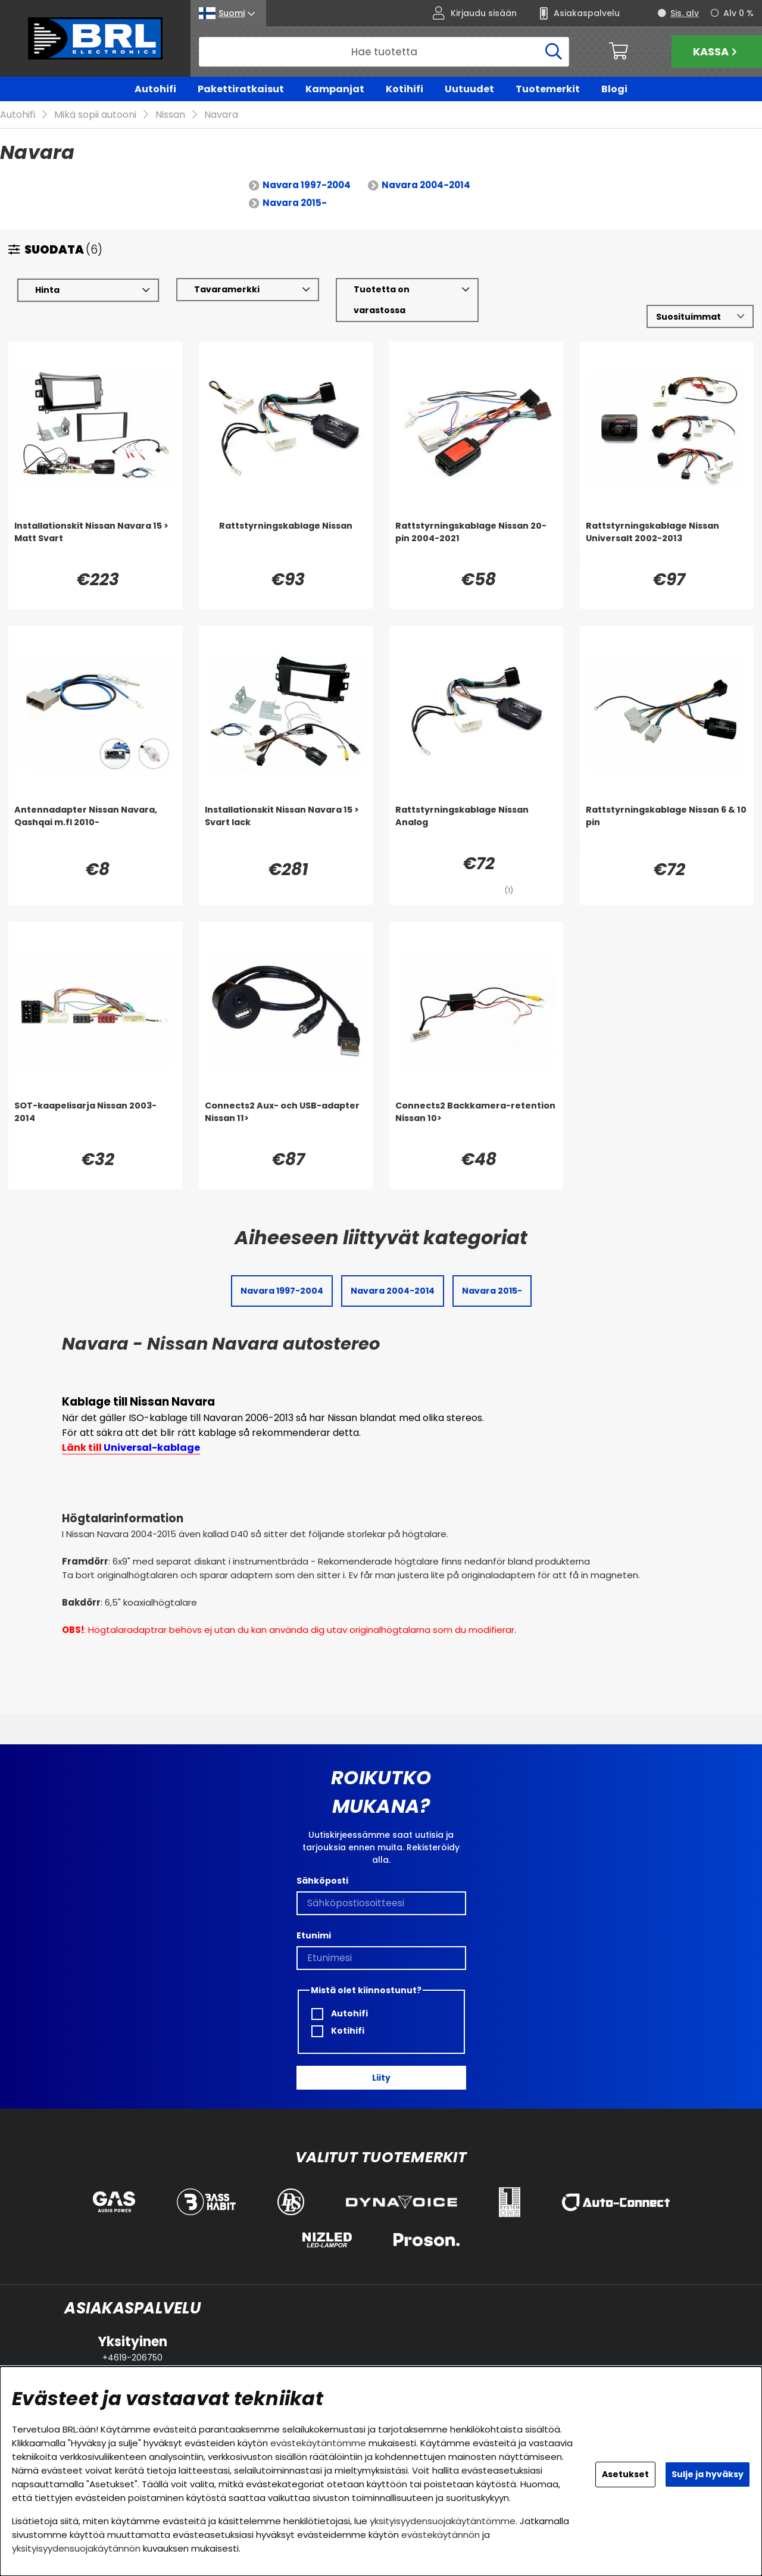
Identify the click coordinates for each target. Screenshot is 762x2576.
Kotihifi (404, 89)
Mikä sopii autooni (95, 115)
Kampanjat (334, 89)
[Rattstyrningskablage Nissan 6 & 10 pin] (667, 828)
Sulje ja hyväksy (708, 2474)
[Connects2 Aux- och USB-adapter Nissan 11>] (286, 1124)
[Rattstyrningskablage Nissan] (286, 544)
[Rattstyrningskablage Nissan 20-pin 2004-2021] (476, 544)
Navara (221, 115)
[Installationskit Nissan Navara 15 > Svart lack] (286, 828)
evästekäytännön (440, 2534)
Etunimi (313, 1935)
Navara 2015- (295, 203)
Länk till (131, 1448)
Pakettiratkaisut (241, 89)
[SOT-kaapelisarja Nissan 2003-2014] (95, 1124)
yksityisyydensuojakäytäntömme (443, 2521)
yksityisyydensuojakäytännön (76, 2548)
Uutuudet (469, 89)
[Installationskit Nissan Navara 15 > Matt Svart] (95, 544)
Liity (381, 2078)
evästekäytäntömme (318, 2443)
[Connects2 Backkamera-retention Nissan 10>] (476, 1124)
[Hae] (384, 52)
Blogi (614, 89)
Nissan (170, 115)
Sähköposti (322, 1881)
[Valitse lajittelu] (700, 317)
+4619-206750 (132, 2357)
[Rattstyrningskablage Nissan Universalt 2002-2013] (667, 544)
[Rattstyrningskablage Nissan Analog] (476, 828)
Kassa (716, 51)
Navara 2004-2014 (426, 185)
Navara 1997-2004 (307, 185)
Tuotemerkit (548, 89)
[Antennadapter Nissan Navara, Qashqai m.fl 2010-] (95, 828)
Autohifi (155, 89)
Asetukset (625, 2474)
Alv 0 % (738, 13)
